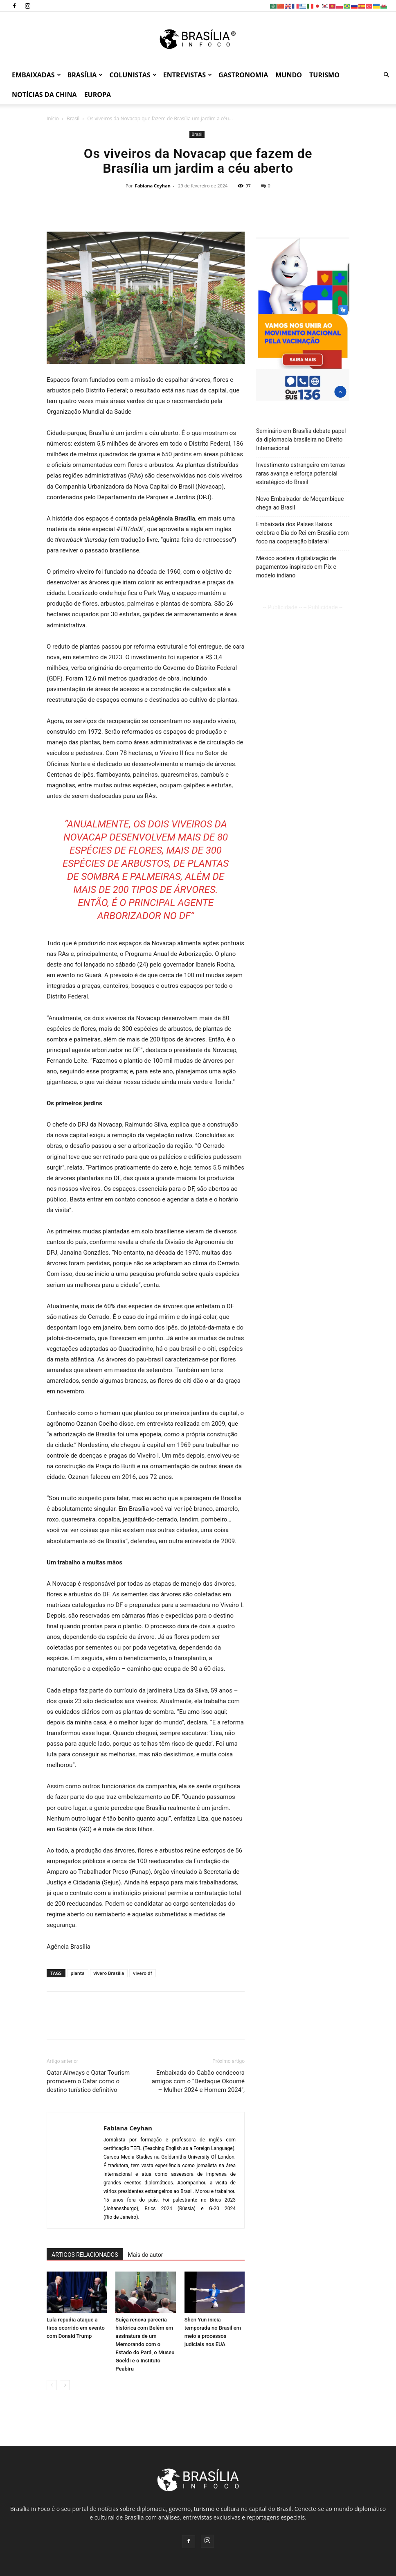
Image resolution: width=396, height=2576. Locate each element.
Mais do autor (145, 2254)
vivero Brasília (109, 1973)
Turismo (324, 74)
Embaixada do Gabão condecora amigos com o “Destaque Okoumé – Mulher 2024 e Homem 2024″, (198, 2081)
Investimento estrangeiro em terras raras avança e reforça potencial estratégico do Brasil (300, 473)
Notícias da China (44, 94)
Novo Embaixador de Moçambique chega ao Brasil (300, 503)
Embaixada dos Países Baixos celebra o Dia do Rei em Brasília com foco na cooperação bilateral (302, 533)
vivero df (142, 1973)
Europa (97, 94)
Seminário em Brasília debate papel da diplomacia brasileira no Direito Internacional (301, 439)
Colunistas (132, 74)
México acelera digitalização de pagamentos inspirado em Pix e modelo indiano (296, 567)
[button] (386, 75)
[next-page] (65, 2385)
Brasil (73, 118)
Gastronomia (243, 74)
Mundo (288, 74)
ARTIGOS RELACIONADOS (85, 2254)
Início (53, 118)
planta (78, 1973)
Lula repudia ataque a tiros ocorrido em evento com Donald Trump (76, 2328)
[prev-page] (52, 2385)
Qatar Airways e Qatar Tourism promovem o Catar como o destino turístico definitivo (88, 2081)
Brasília (85, 74)
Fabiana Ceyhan (153, 186)
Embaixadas (36, 74)
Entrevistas (187, 74)
